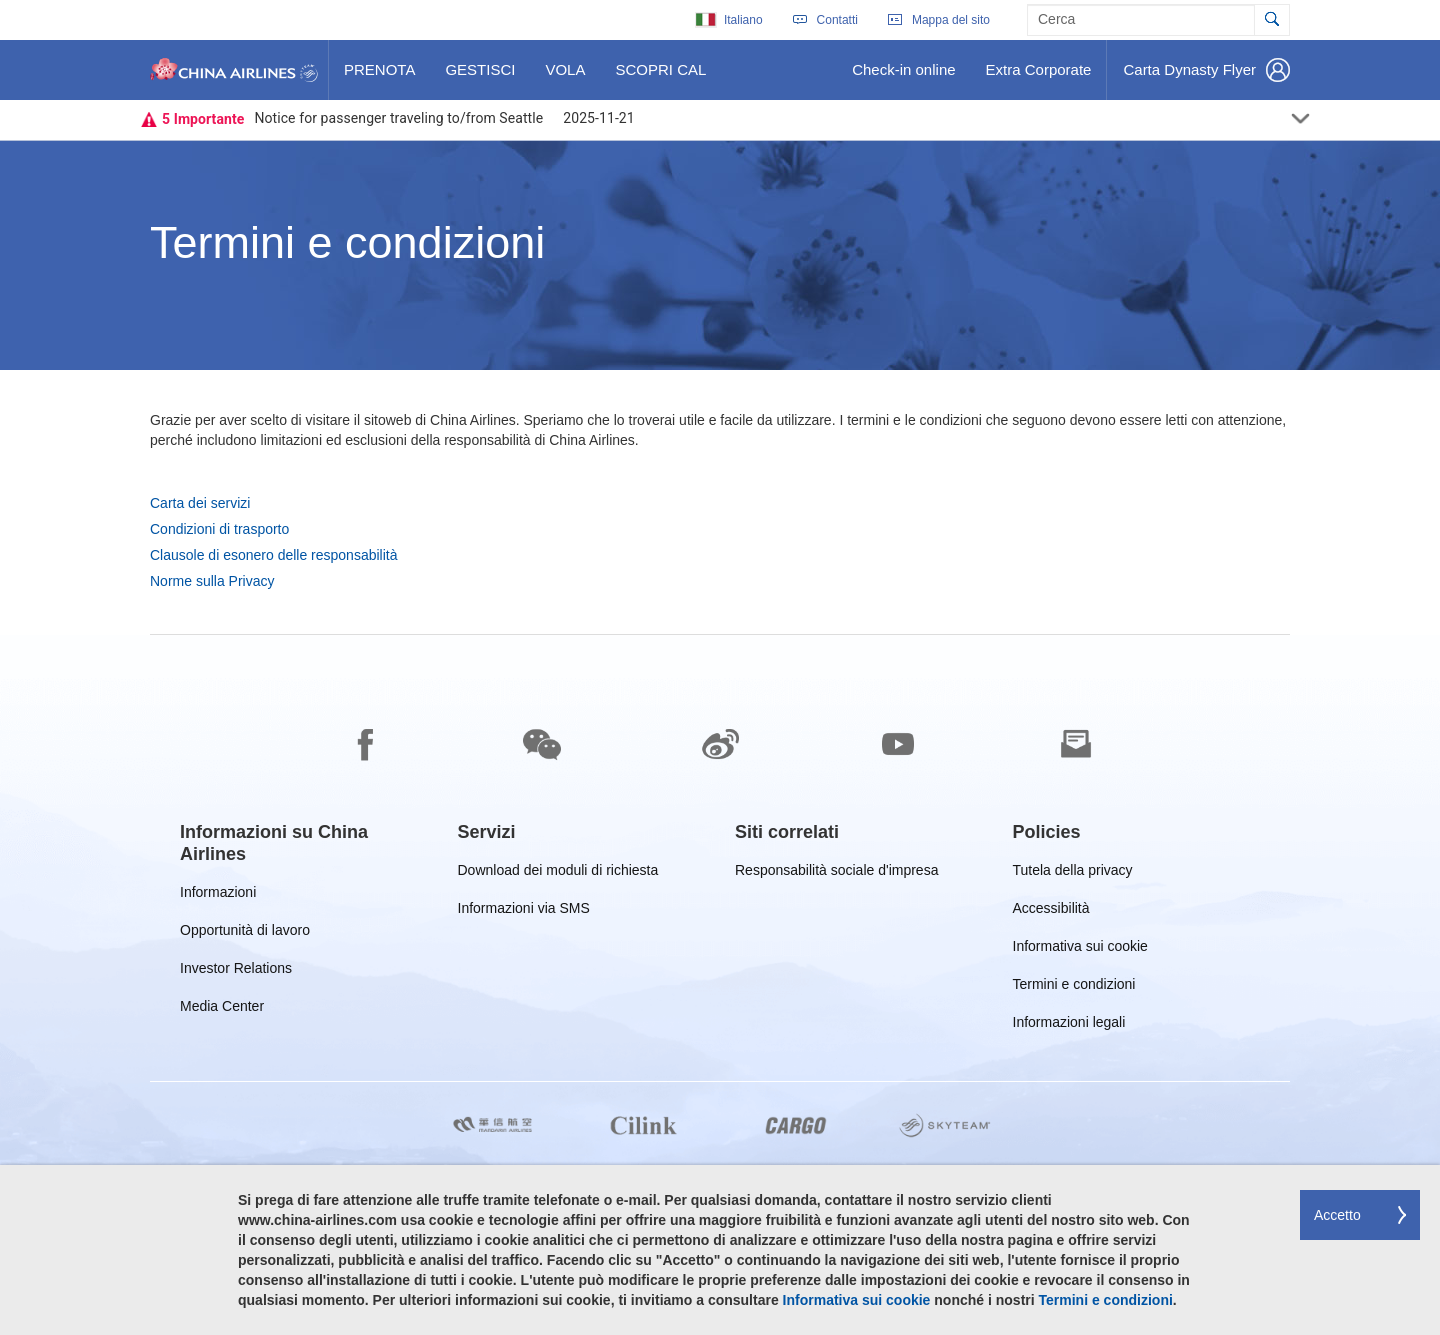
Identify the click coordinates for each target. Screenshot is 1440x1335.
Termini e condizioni (1074, 987)
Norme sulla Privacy (212, 581)
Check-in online (903, 77)
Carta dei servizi (200, 503)
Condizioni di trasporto (219, 529)
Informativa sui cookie (1080, 949)
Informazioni (218, 895)
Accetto (1337, 1215)
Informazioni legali (1069, 1025)
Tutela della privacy (1073, 873)
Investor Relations (236, 971)
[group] (304, 843)
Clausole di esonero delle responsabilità (274, 555)
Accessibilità (1051, 911)
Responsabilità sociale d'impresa (836, 873)
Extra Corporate (1038, 77)
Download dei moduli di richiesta (558, 873)
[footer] (720, 985)
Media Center (222, 1009)
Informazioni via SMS (524, 911)
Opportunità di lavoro (245, 933)
